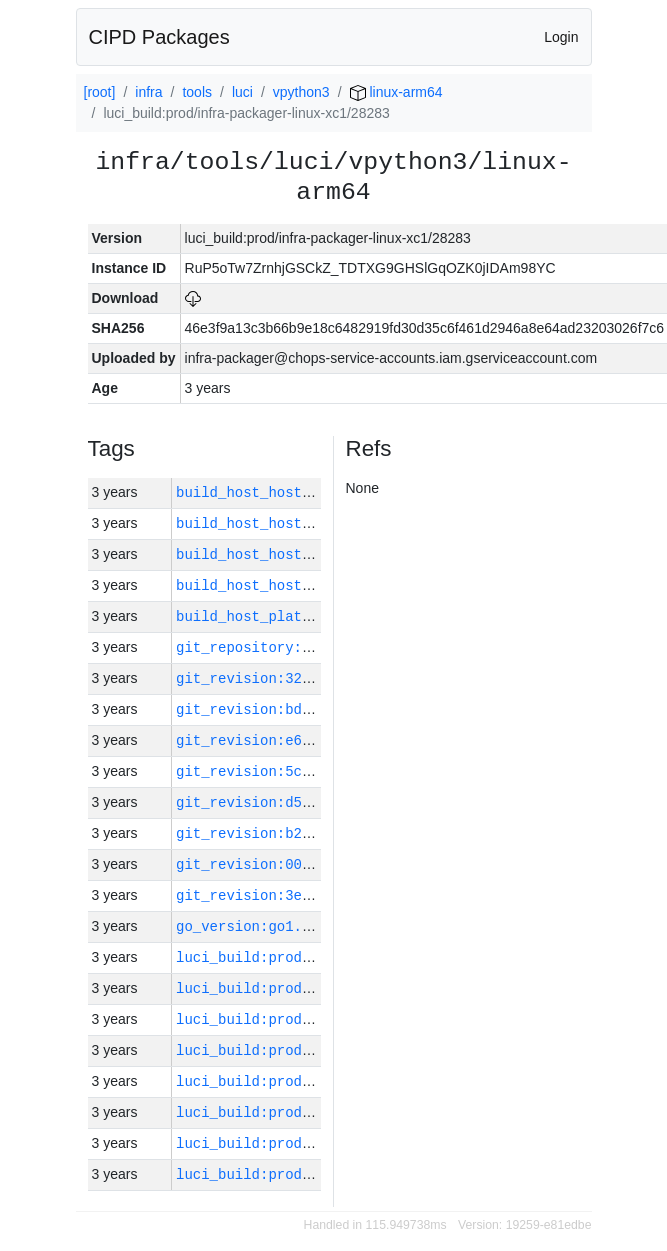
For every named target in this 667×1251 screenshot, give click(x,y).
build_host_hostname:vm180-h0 (293, 585)
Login (561, 37)
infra (148, 92)
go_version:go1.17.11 (260, 926)
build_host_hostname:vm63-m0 (289, 554)
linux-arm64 (396, 92)
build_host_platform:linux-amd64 (306, 616)
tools (197, 92)
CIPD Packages (159, 37)
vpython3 (301, 92)
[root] (100, 92)
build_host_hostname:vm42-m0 (289, 523)
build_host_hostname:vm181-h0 (293, 492)
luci (242, 92)
